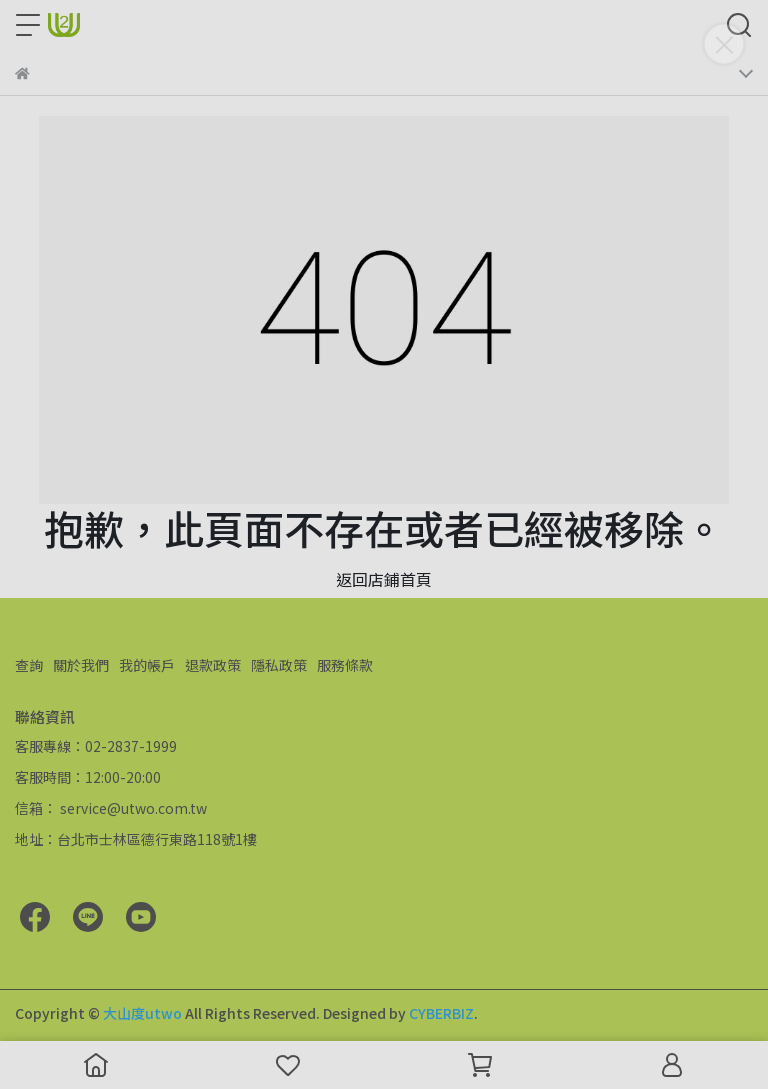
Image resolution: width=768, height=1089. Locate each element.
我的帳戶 (147, 665)
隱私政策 (279, 665)
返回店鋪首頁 (384, 579)
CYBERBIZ (441, 1013)
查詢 (29, 665)
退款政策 (213, 665)
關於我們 (81, 665)
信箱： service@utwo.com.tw (111, 808)
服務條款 (345, 665)
